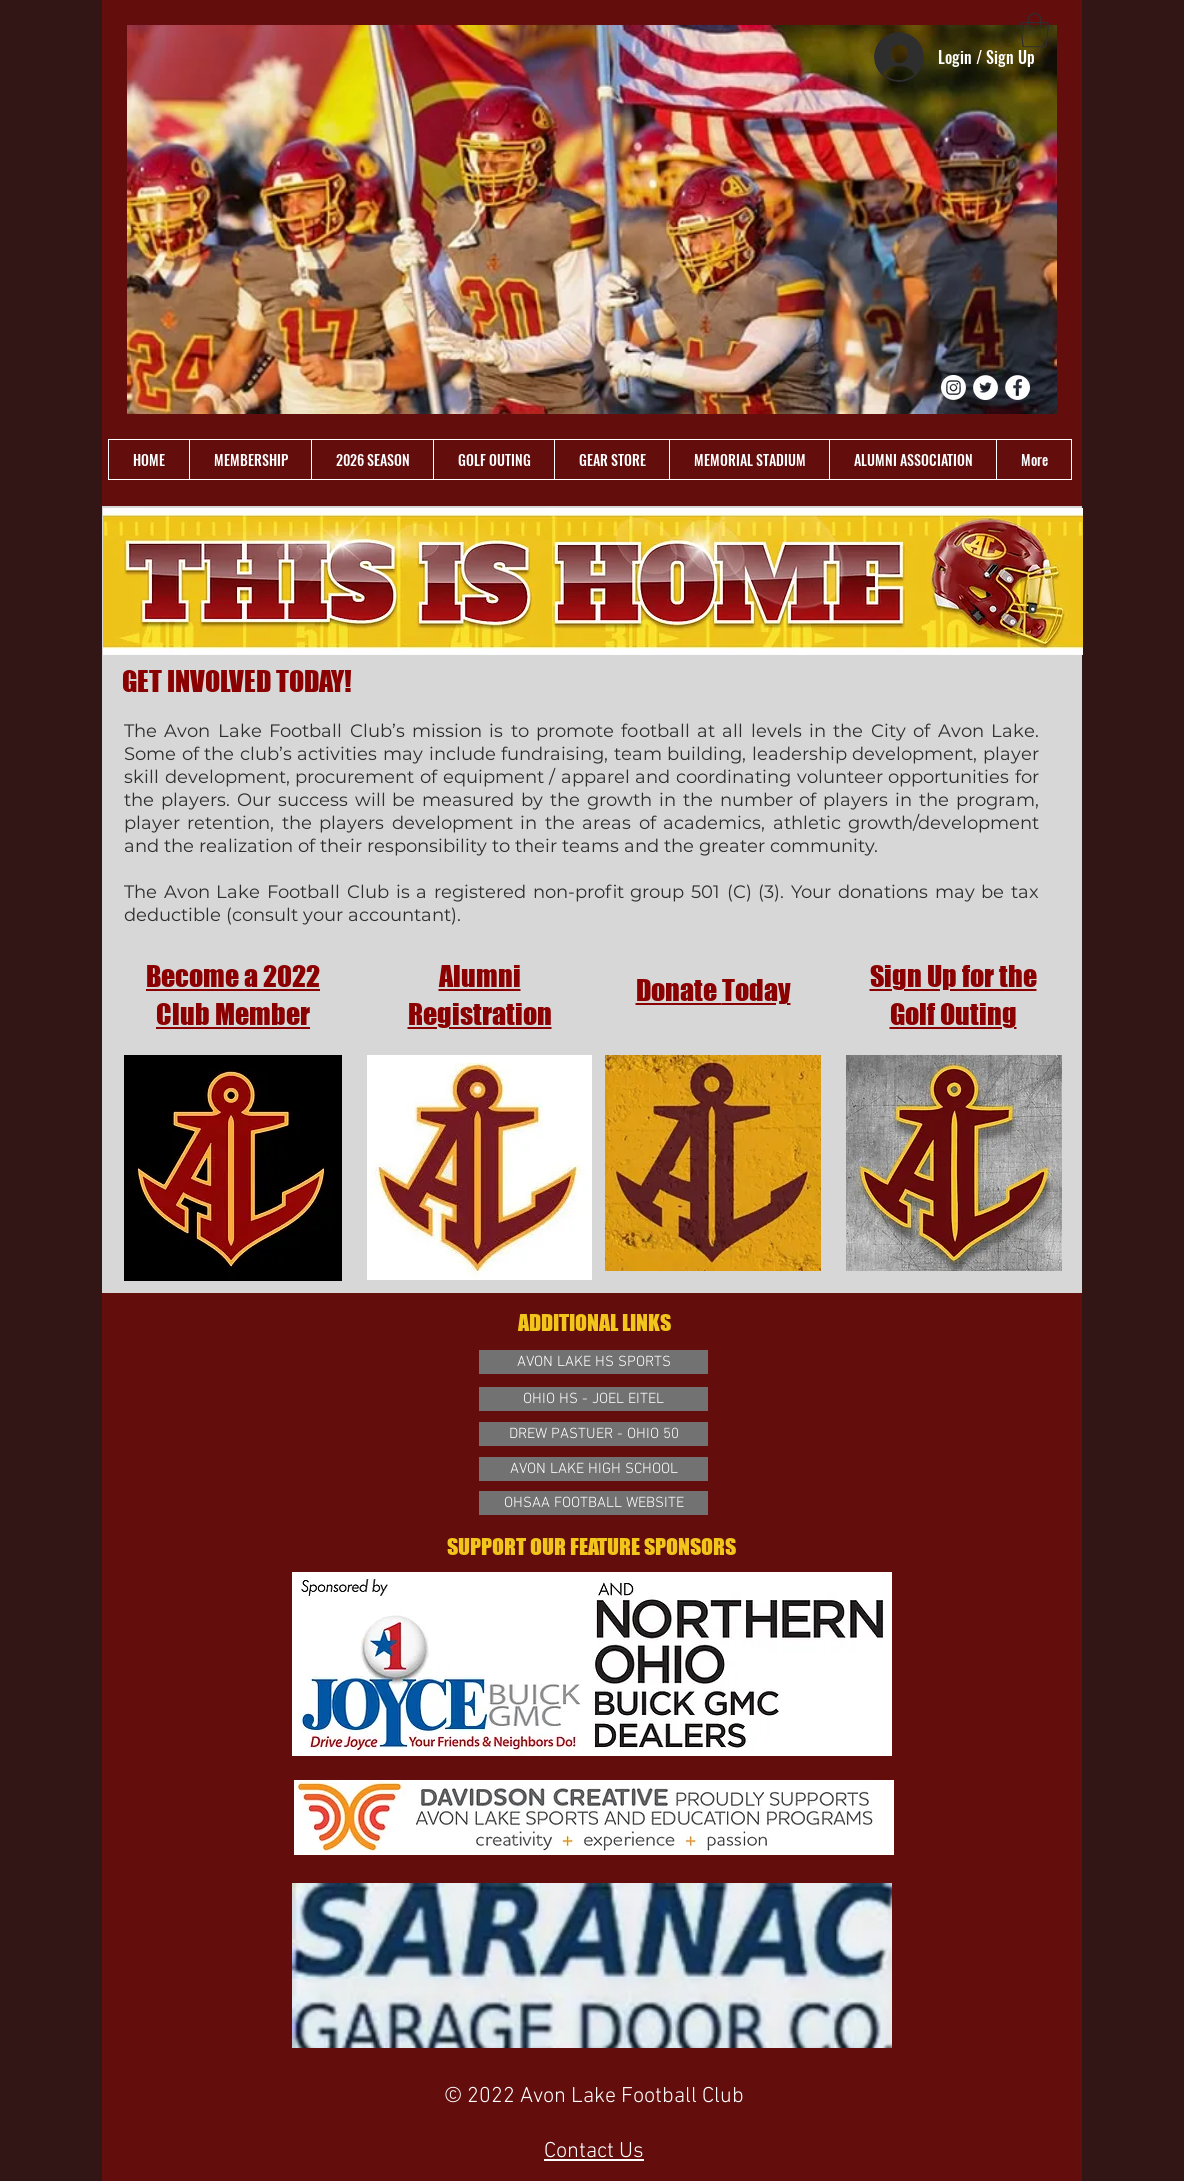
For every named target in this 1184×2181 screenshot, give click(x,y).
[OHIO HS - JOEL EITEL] (593, 1399)
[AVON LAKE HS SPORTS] (593, 1362)
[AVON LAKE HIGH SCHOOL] (593, 1469)
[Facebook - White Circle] (1017, 387)
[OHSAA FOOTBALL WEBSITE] (593, 1503)
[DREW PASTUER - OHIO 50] (593, 1434)
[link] (1034, 30)
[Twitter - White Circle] (985, 387)
